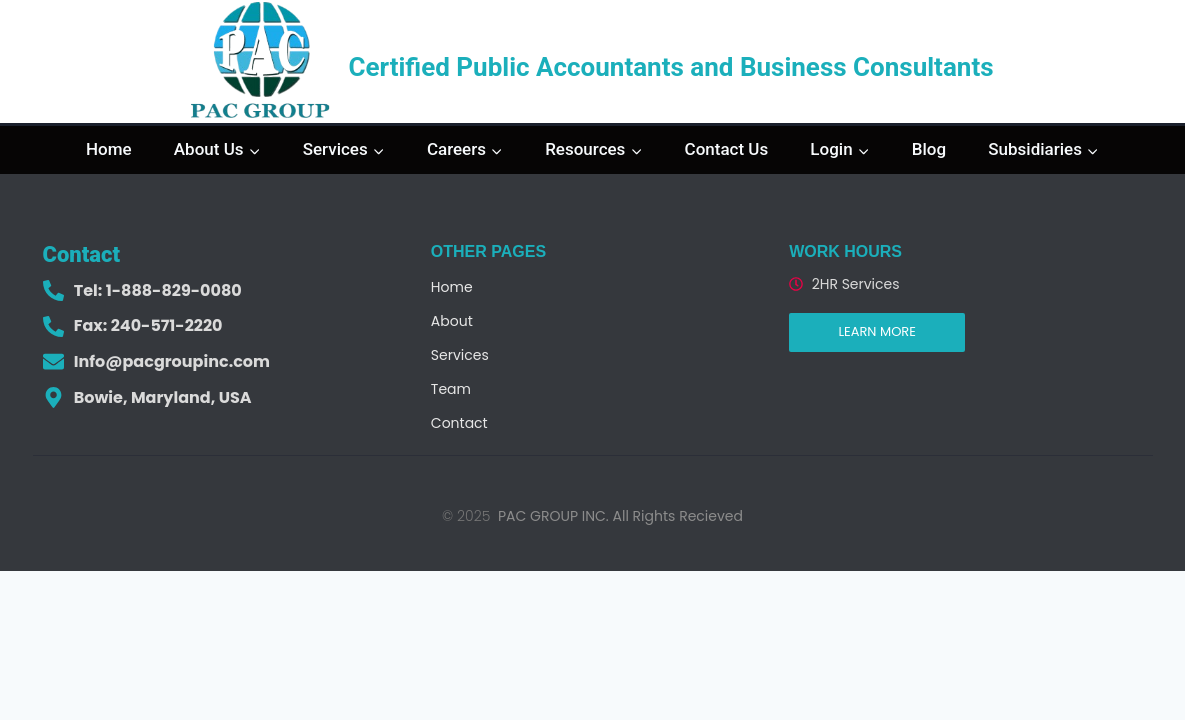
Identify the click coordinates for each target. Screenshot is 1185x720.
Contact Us (727, 149)
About (452, 321)
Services (460, 355)
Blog (929, 149)
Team (451, 389)
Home (109, 149)
